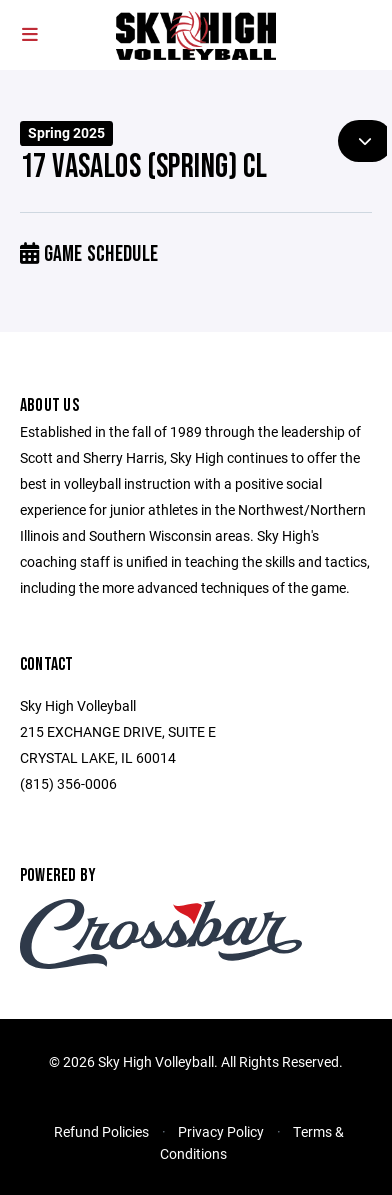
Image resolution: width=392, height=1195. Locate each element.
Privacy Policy (221, 1131)
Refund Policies (101, 1131)
